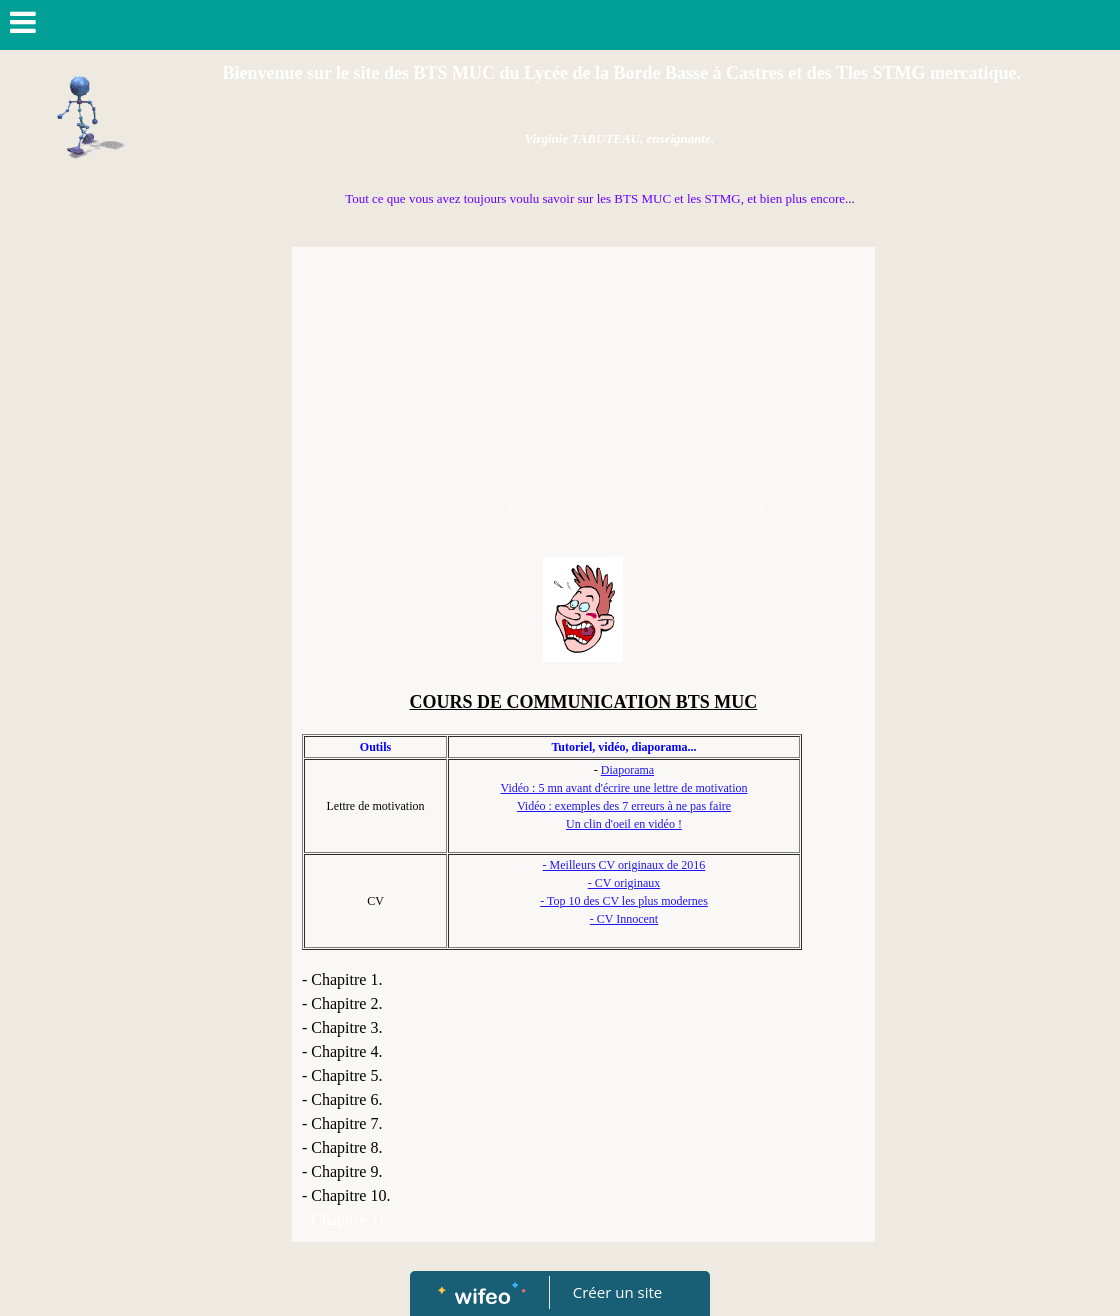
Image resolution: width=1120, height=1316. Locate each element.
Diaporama (627, 770)
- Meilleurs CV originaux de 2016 (624, 865)
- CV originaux (624, 883)
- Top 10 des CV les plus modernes (624, 901)
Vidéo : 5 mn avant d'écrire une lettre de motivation (623, 788)
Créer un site (617, 1292)
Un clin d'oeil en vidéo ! (624, 824)
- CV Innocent (624, 919)
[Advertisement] (583, 407)
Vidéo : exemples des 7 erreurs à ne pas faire (624, 806)
